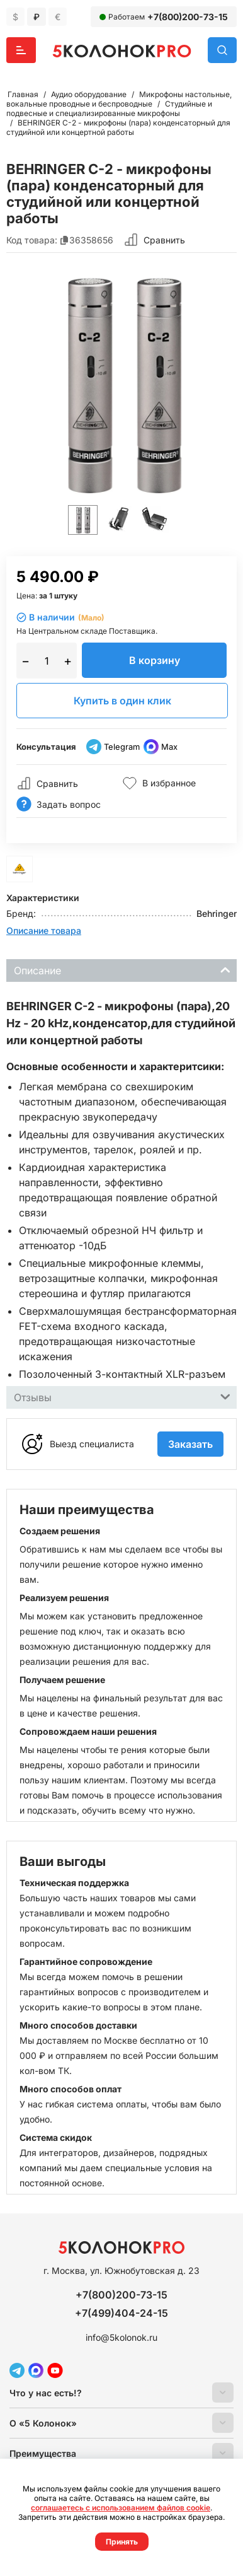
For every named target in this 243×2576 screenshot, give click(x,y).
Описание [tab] (122, 969)
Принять (122, 2541)
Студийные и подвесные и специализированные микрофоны (109, 108)
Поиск (222, 50)
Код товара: (31, 240)
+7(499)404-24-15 (121, 2313)
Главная (23, 94)
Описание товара (43, 930)
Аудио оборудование (89, 94)
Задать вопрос (58, 804)
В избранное (159, 783)
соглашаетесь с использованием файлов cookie (120, 2507)
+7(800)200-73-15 (187, 16)
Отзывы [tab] (122, 1396)
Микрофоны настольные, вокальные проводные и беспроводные (119, 99)
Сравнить (164, 240)
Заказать (190, 1444)
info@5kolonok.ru (121, 2337)
